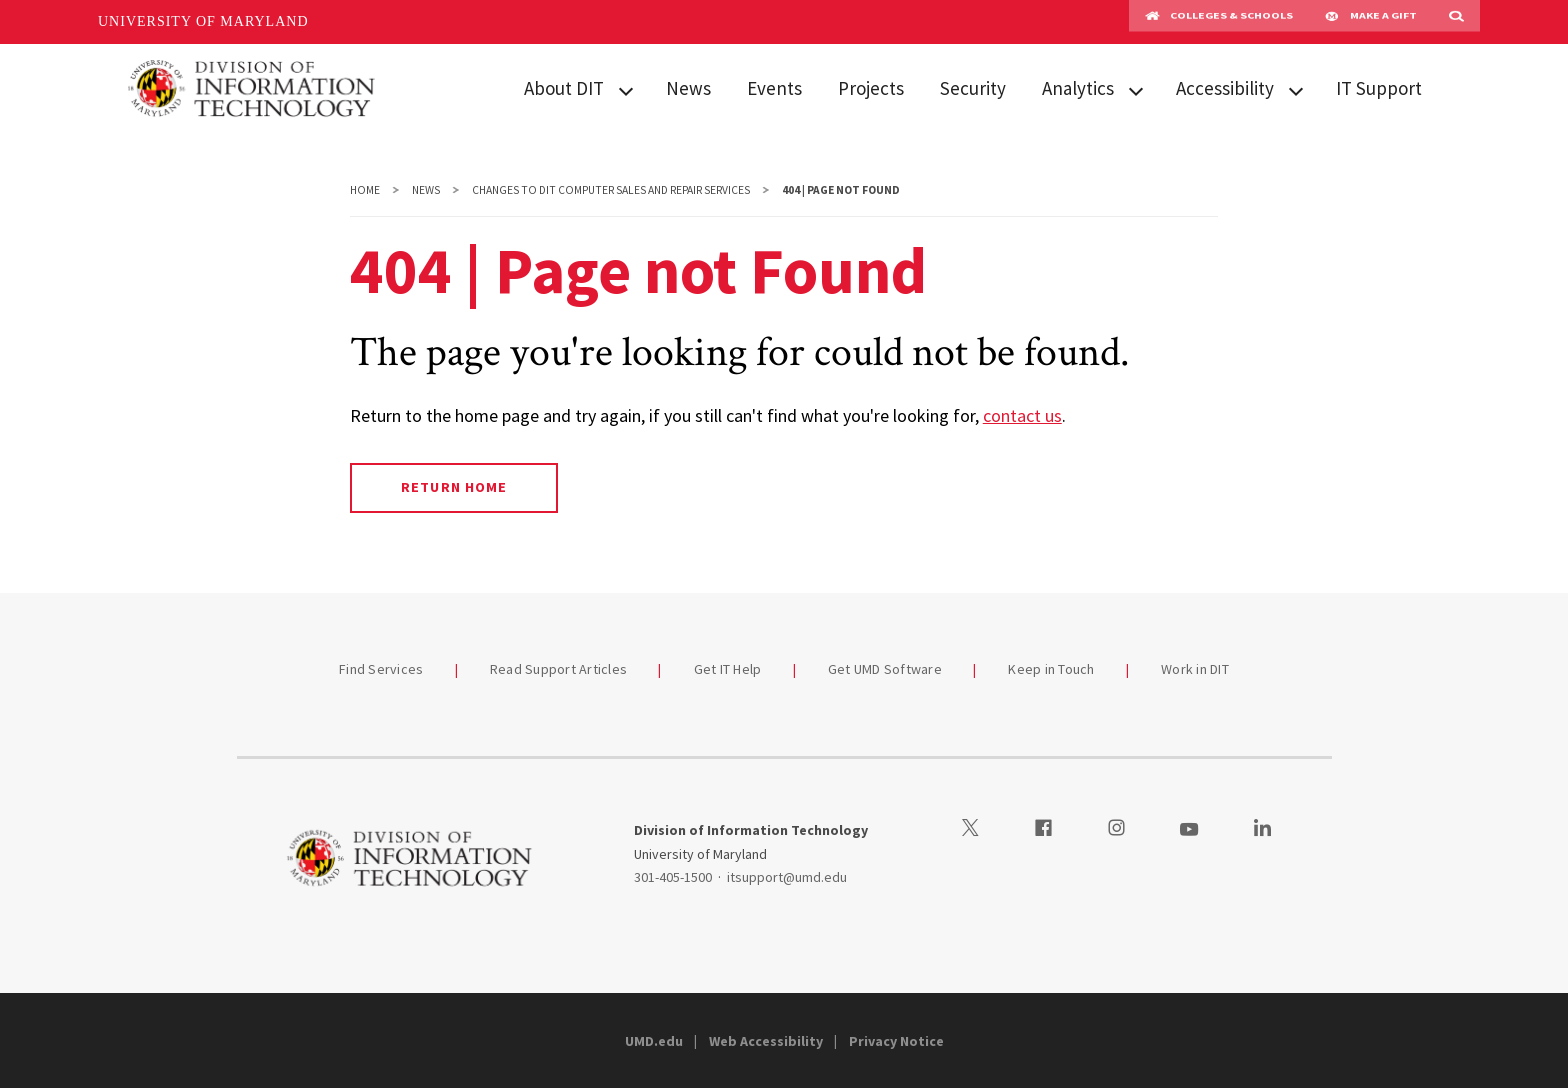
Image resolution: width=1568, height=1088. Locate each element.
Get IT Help (728, 669)
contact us (1022, 415)
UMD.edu (654, 1041)
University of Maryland (203, 21)
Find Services (381, 669)
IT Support (1379, 88)
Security (973, 88)
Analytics (1078, 88)
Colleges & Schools (1219, 22)
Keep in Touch (1051, 669)
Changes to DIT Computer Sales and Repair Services (611, 190)
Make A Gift (1371, 22)
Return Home (453, 487)
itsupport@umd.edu (787, 877)
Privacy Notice (896, 1041)
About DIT (564, 88)
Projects (871, 88)
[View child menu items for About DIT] (626, 89)
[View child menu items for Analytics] (1136, 89)
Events (774, 88)
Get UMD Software (885, 669)
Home (365, 190)
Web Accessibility (766, 1041)
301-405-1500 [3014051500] (673, 877)
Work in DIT (1195, 669)
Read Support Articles (558, 669)
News (688, 88)
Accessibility (1225, 88)
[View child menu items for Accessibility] (1296, 89)
